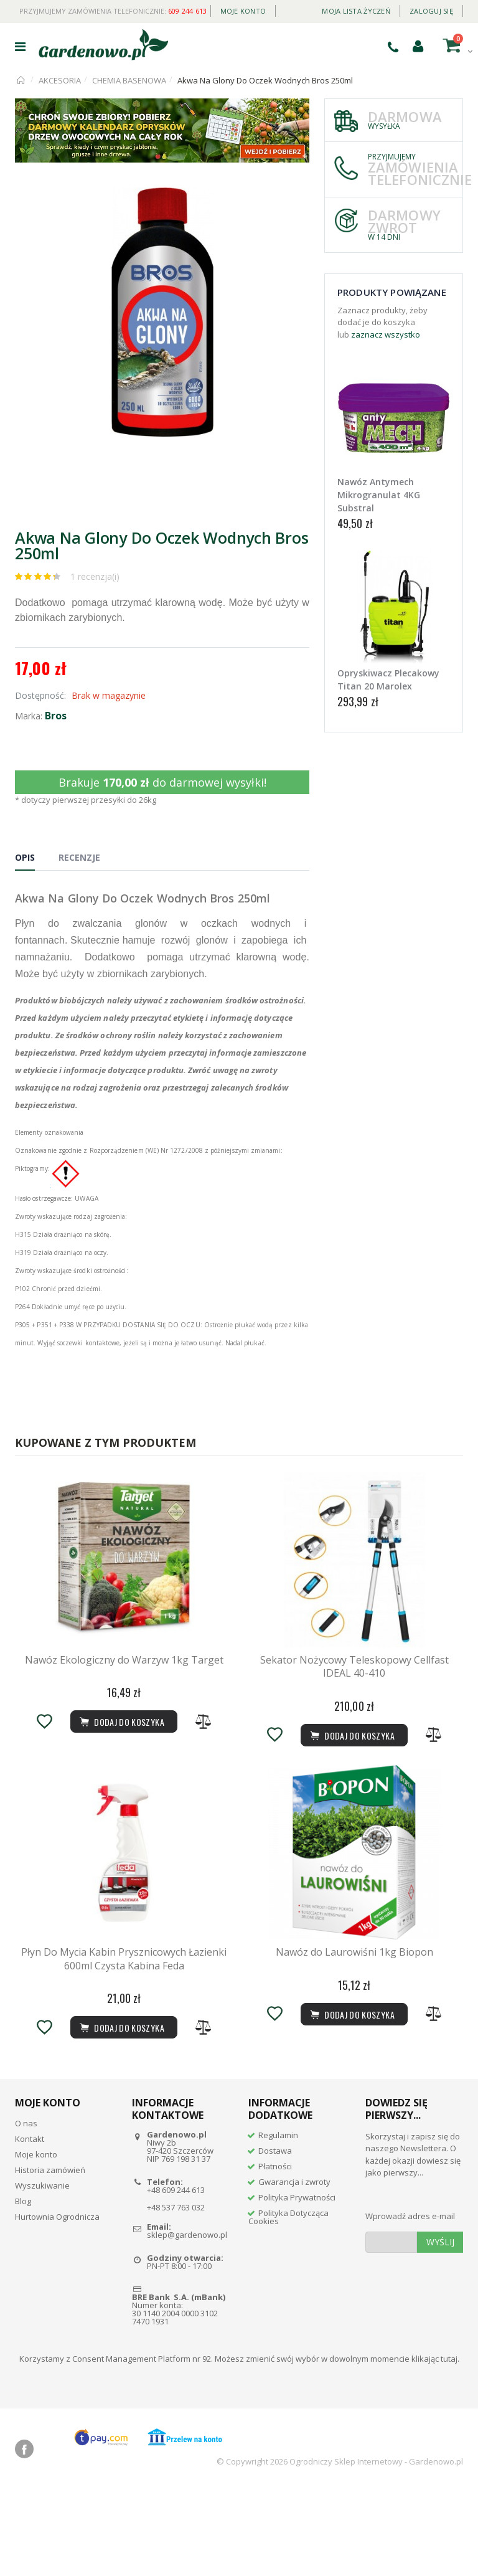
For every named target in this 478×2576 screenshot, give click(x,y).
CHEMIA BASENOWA (129, 80)
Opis (25, 857)
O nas (26, 2209)
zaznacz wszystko (385, 334)
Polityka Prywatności (296, 2284)
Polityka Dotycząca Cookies (288, 2303)
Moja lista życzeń (356, 11)
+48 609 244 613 (176, 2276)
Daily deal (294, 8)
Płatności (275, 2252)
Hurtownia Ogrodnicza (57, 2303)
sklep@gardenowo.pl (187, 2321)
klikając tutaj (434, 2445)
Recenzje (79, 857)
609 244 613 (187, 11)
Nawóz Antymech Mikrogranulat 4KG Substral (378, 495)
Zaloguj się (431, 11)
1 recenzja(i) (95, 576)
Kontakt (29, 2225)
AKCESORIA (60, 80)
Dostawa (275, 2237)
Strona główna (21, 80)
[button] (298, 199)
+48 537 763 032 (176, 2293)
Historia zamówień (50, 2256)
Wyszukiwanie (42, 2272)
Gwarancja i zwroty (294, 2268)
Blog (23, 2287)
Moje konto (243, 11)
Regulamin (278, 2221)
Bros (56, 715)
